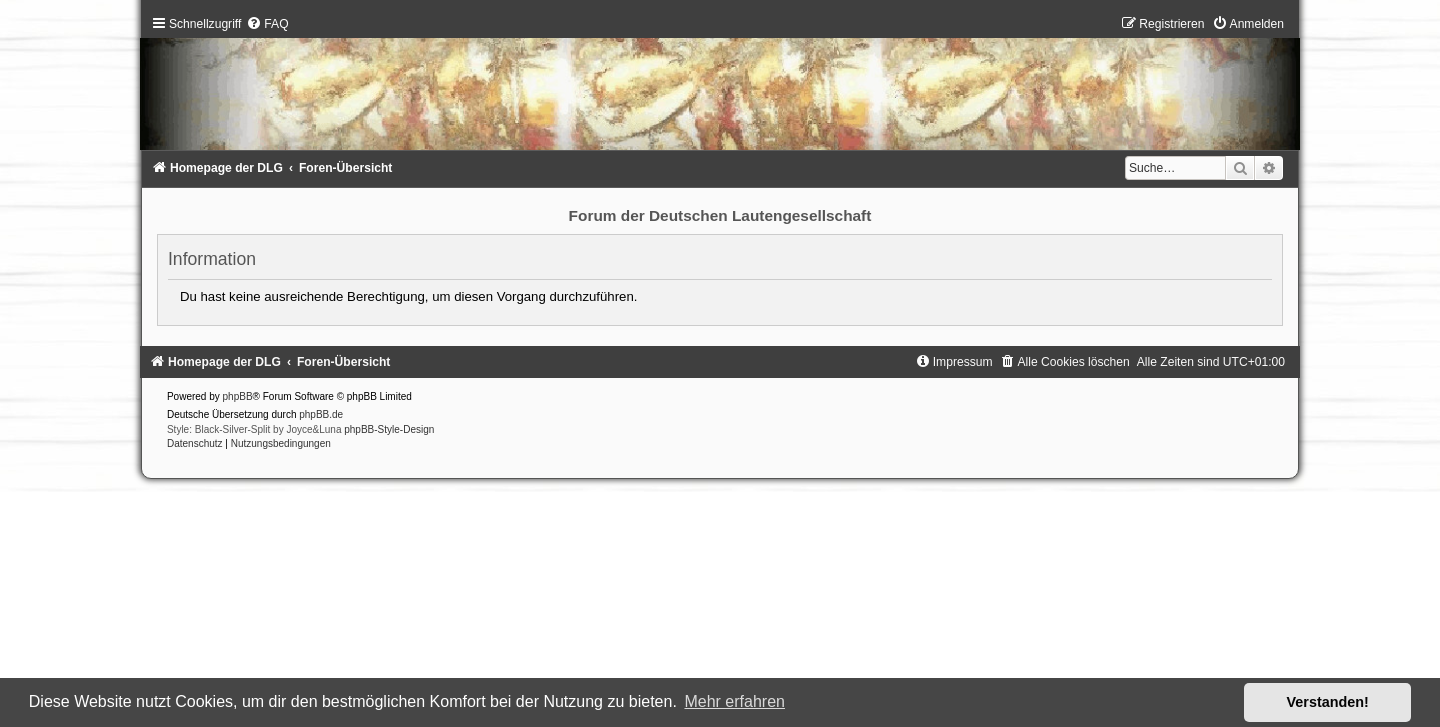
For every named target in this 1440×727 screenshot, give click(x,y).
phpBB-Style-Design (389, 429)
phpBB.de (321, 414)
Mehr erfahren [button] (734, 701)
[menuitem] (267, 24)
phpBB (238, 396)
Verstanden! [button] (1328, 702)
